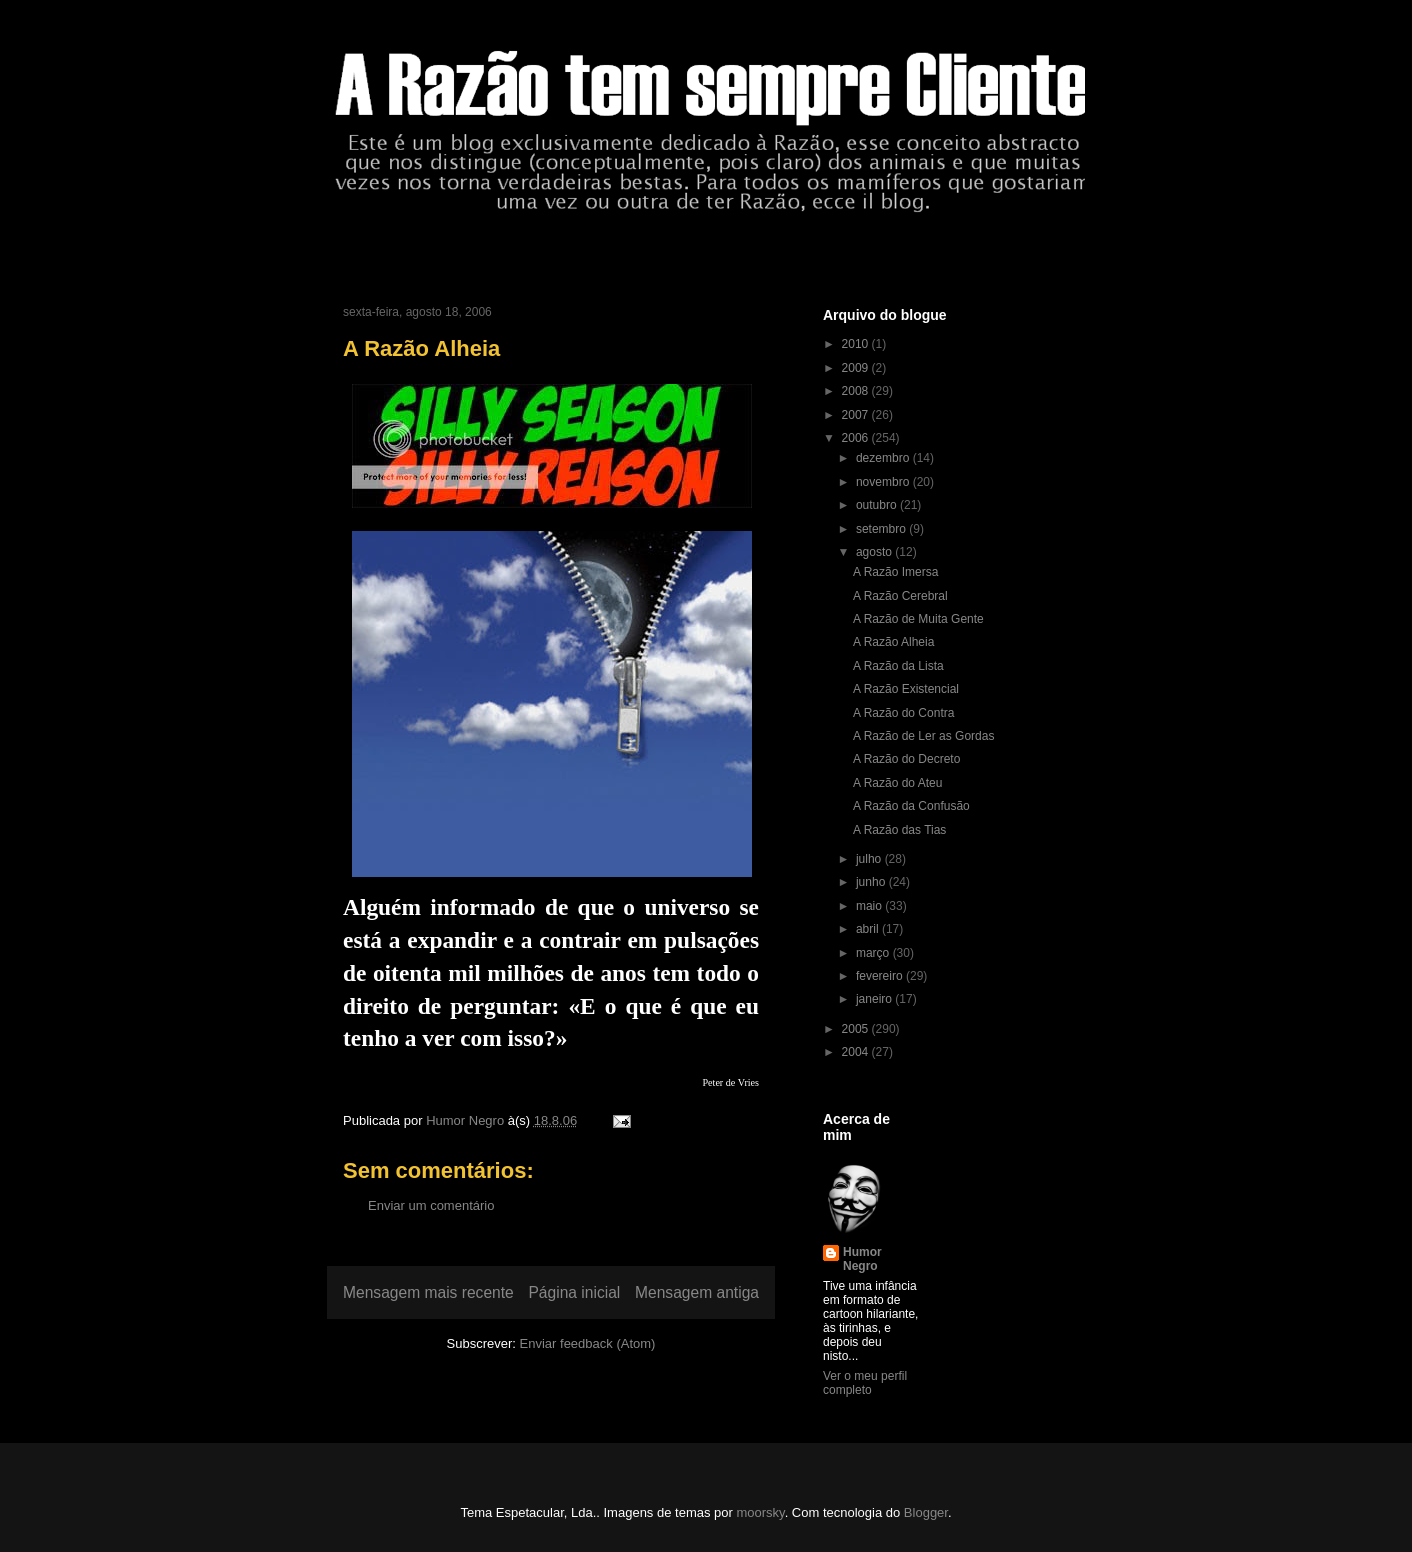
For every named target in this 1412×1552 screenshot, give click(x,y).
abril (869, 929)
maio (870, 906)
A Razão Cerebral (900, 596)
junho (872, 882)
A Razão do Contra (903, 713)
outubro (878, 505)
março (874, 953)
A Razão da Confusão (911, 806)
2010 (857, 344)
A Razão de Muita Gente (918, 619)
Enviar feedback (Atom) (588, 1343)
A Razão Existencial (906, 689)
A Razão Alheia (893, 642)
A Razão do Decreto (906, 759)
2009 (857, 368)
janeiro (875, 999)
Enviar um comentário (431, 1205)
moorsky (760, 1512)
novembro (884, 482)
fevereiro (881, 976)
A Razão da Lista (898, 666)
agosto (875, 552)
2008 (857, 391)
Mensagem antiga (697, 1292)
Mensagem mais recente (428, 1292)
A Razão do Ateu (897, 783)
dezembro (884, 458)
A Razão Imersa (895, 572)
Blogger (926, 1512)
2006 (857, 438)
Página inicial (574, 1292)
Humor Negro (862, 1259)
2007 (857, 415)
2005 (857, 1029)
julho (870, 859)
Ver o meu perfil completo (865, 1383)
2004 (857, 1052)
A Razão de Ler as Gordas (923, 736)
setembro (882, 529)
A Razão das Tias (899, 830)
